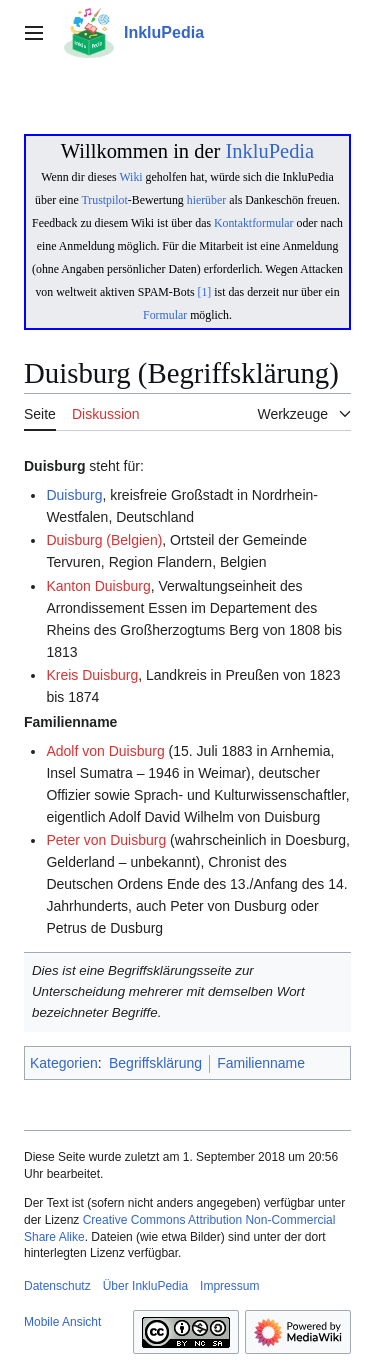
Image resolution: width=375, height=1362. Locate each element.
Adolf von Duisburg (105, 751)
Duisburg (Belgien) (104, 540)
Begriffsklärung (155, 1063)
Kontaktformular (254, 223)
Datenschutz (57, 1286)
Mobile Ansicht (62, 1322)
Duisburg (74, 495)
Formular (165, 315)
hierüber (206, 200)
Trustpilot (105, 200)
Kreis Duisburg (92, 675)
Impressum (229, 1286)
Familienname (261, 1063)
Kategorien (64, 1063)
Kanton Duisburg (98, 586)
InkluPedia (269, 151)
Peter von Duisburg (106, 840)
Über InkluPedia (145, 1286)
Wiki (130, 177)
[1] (205, 292)
